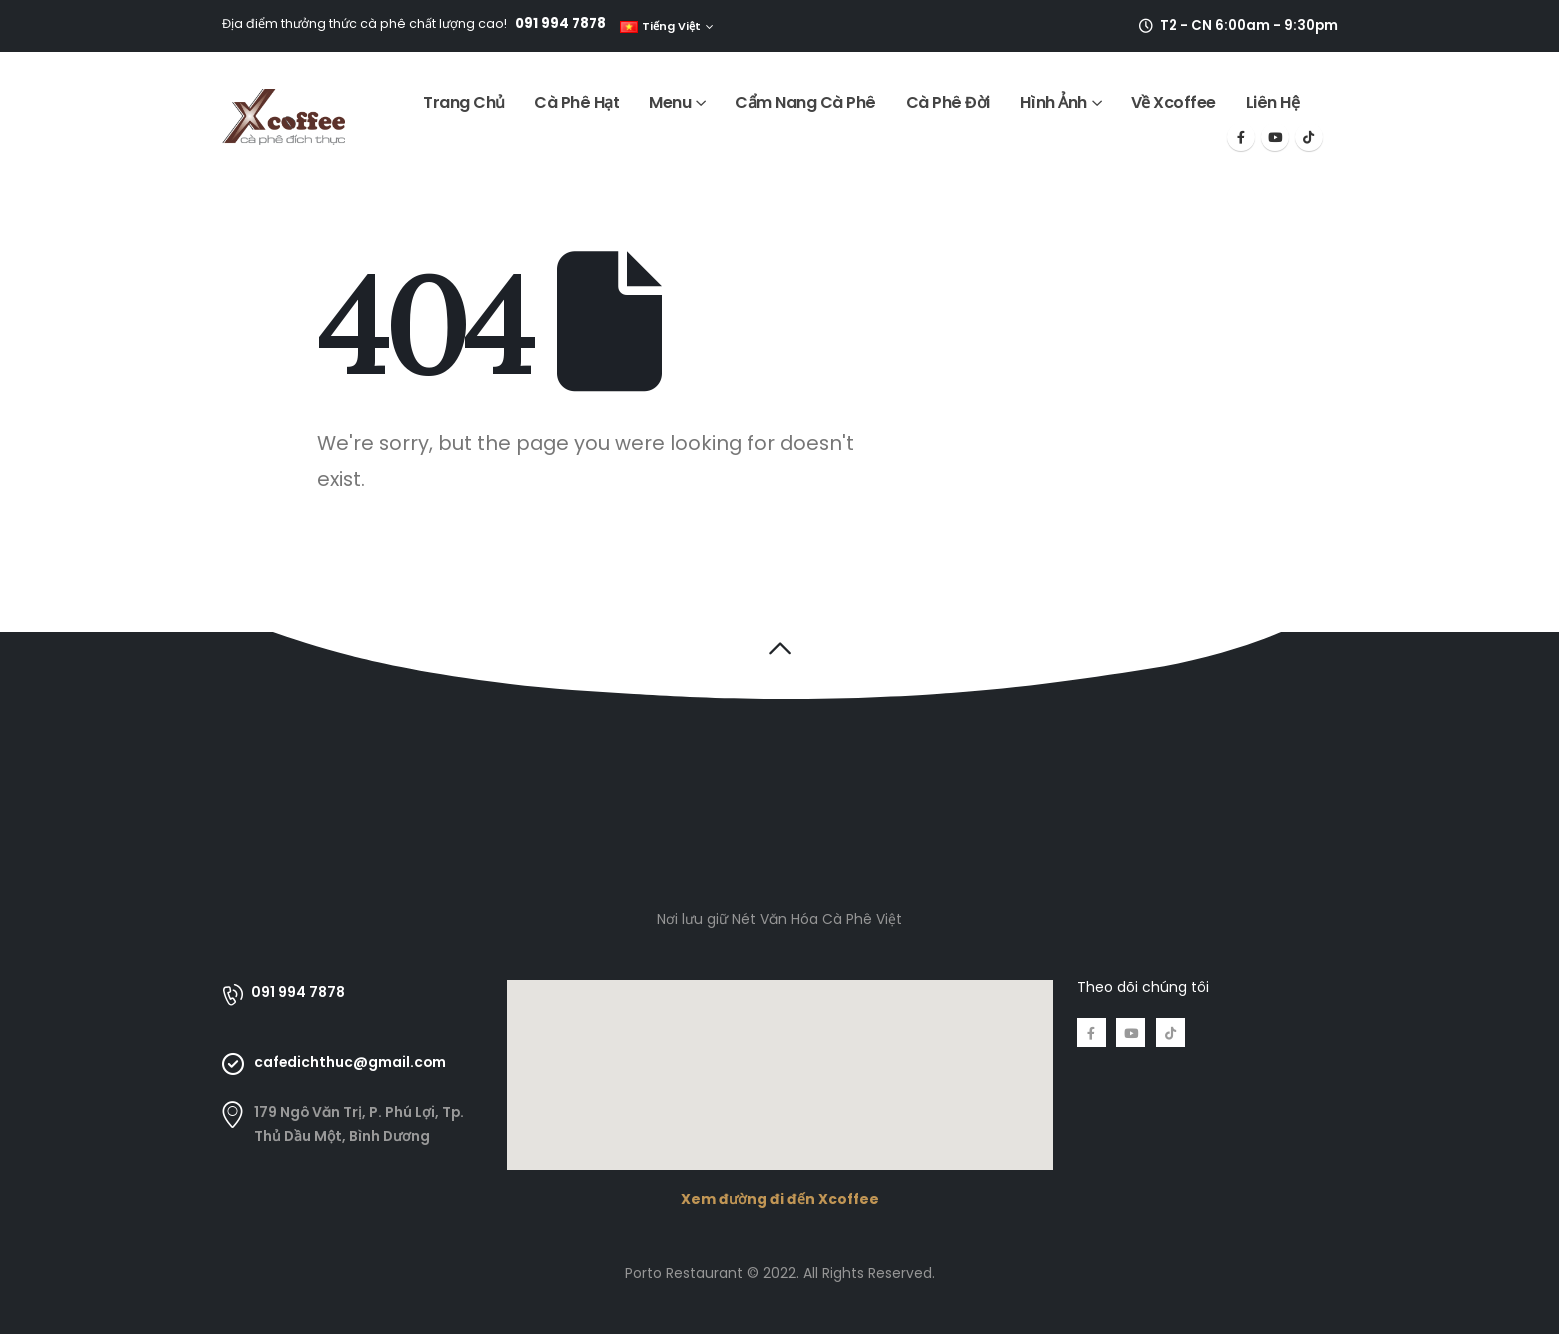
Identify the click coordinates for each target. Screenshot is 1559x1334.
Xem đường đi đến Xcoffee (780, 1199)
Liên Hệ (1273, 102)
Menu (670, 102)
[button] (779, 648)
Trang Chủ (464, 102)
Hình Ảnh (1053, 102)
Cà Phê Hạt (576, 102)
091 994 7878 (560, 23)
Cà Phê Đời (948, 102)
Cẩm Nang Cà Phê (805, 102)
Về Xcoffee (1173, 102)
